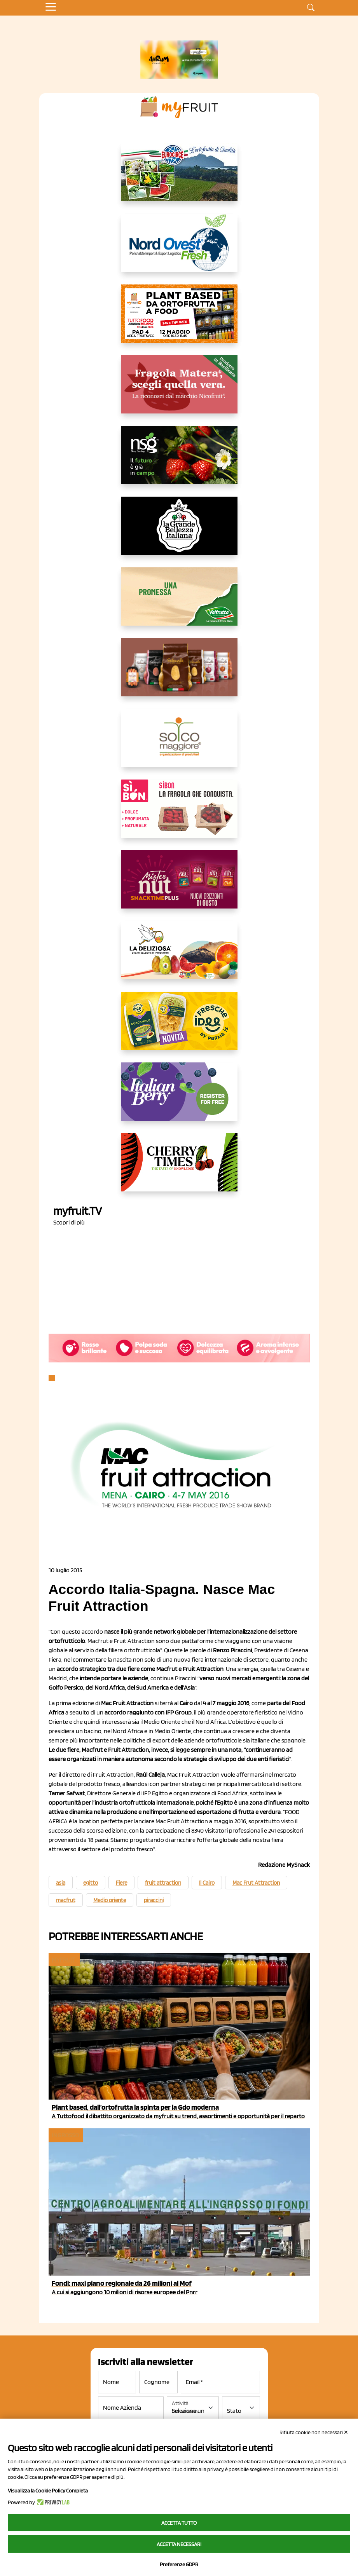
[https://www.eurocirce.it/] (179, 178)
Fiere (121, 1882)
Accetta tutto (179, 2523)
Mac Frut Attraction (256, 1882)
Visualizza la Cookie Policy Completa (48, 2490)
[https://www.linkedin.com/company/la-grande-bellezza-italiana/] (179, 532)
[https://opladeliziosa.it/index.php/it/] (179, 956)
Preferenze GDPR (179, 2564)
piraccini (154, 1900)
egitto (90, 1882)
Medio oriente (109, 1900)
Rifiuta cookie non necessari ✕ (313, 2432)
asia (60, 1882)
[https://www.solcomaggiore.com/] (179, 744)
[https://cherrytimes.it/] (179, 1168)
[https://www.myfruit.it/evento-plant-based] (179, 319)
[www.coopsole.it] (179, 815)
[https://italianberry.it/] (179, 1097)
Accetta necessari (179, 2544)
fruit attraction (163, 1882)
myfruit (64, 1959)
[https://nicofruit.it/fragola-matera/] (179, 390)
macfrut (65, 1900)
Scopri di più (69, 1222)
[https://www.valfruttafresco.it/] (179, 602)
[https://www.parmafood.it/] (179, 1027)
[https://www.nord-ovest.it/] (179, 249)
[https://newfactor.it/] (179, 885)
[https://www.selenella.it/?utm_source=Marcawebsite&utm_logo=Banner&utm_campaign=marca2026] (179, 673)
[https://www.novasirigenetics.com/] (179, 461)
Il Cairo (207, 1882)
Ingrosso (65, 2135)
